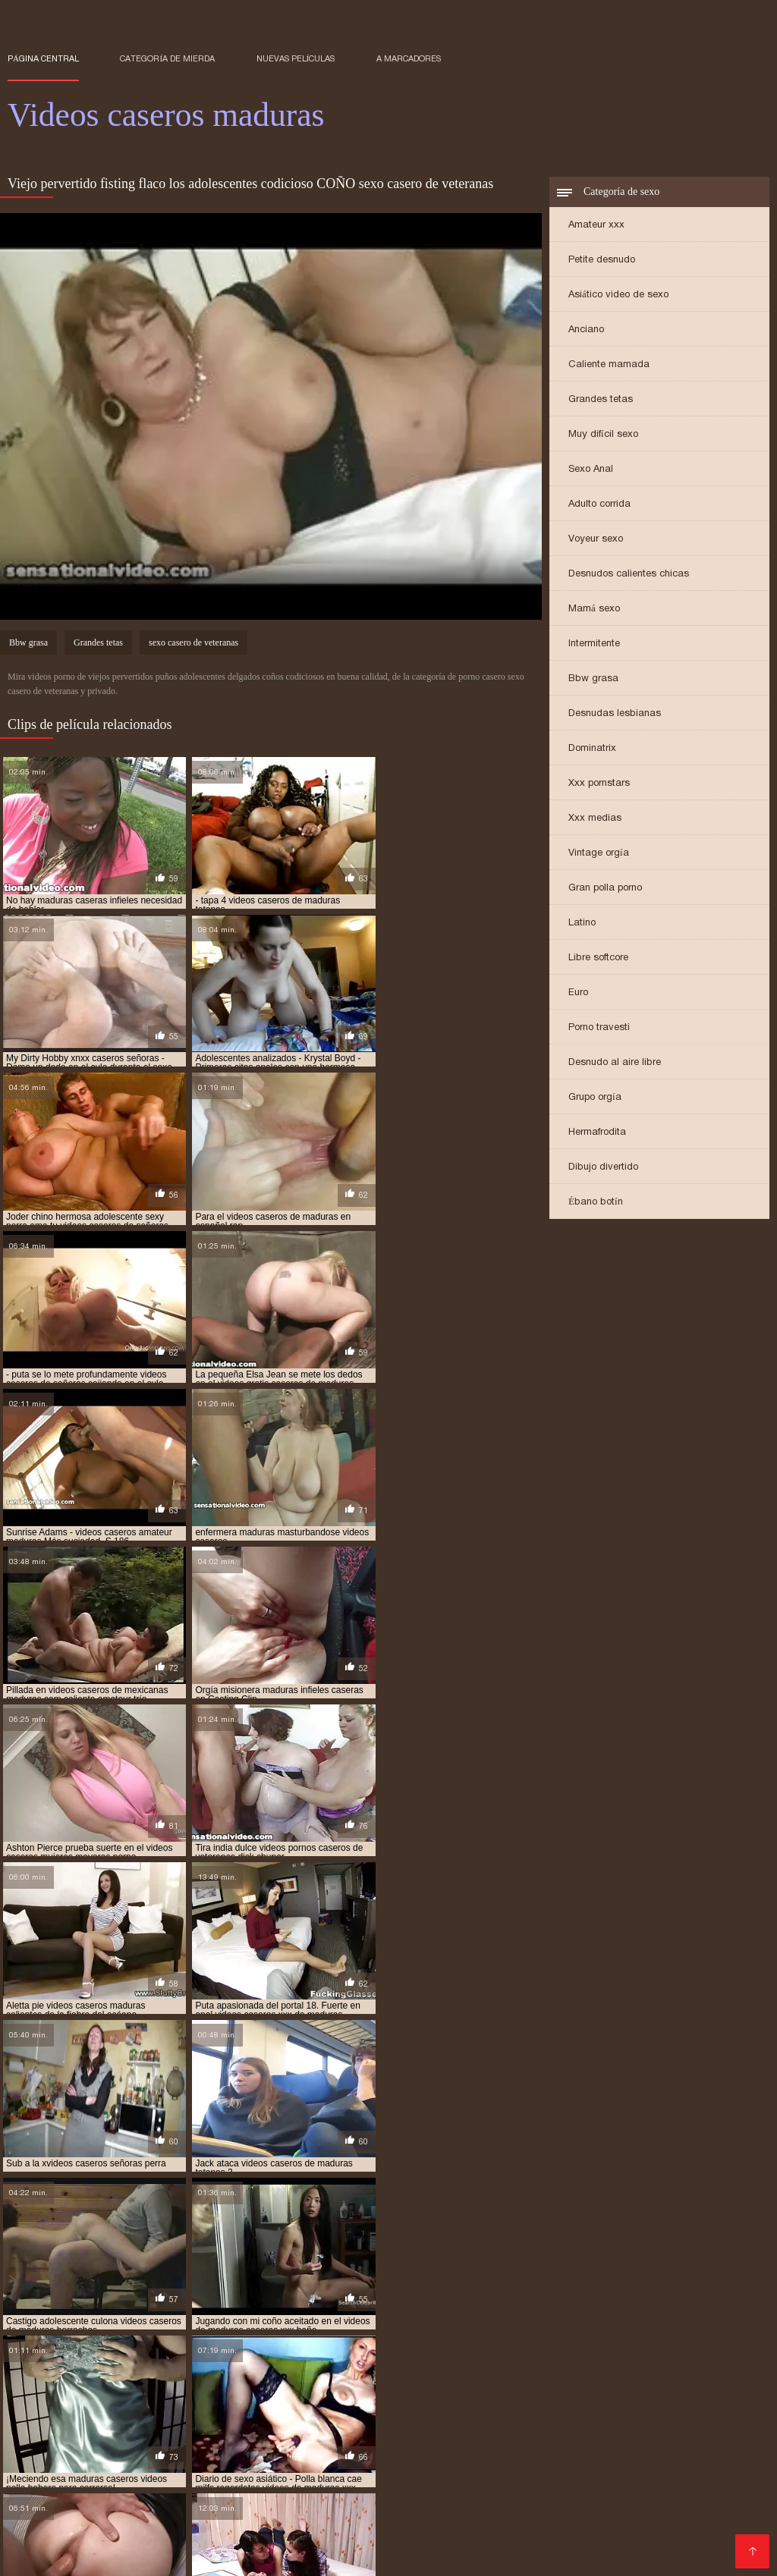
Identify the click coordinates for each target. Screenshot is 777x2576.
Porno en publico (445, 2469)
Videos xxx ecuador (294, 2493)
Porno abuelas (194, 2493)
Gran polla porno (605, 888)
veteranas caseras (358, 2368)
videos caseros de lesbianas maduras (142, 2377)
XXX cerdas (687, 2505)
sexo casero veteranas (249, 2368)
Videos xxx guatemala (375, 2420)
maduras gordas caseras (675, 2335)
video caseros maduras (579, 2368)
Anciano (586, 330)
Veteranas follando (181, 2445)
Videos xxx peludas (643, 2420)
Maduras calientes (239, 2518)
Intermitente (594, 644)
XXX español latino (494, 2457)
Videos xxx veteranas (114, 2481)
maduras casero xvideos (426, 2327)
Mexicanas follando (513, 2505)
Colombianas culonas (66, 2445)
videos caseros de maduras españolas (468, 2385)
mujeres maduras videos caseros (503, 2352)
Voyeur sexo (595, 539)
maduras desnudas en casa (68, 2335)
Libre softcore (598, 958)
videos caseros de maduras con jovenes (278, 2385)
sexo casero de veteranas (193, 644)
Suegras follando (650, 2542)
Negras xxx (265, 2554)
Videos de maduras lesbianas (634, 2457)
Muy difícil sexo (603, 435)
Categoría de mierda (167, 58)
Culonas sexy (535, 2469)
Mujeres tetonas (610, 2433)
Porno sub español (712, 2433)
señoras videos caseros (612, 2360)
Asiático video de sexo (618, 295)
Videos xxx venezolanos (160, 2554)
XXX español (147, 2530)
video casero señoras (464, 2368)
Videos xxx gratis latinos (176, 2420)
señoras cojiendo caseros (354, 2360)
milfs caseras (384, 2352)
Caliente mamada (609, 365)
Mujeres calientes (213, 2457)
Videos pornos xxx (528, 2445)
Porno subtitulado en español (414, 2530)
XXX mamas (526, 2433)
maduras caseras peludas (66, 2327)
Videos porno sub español (512, 2420)
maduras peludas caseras (531, 2343)
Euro (578, 993)
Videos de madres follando (500, 2554)
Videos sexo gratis (285, 2505)
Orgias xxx (278, 2420)
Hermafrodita (597, 1133)
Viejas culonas (468, 2481)
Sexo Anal (590, 470)
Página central (43, 58)
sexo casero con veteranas (120, 2368)
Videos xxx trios (104, 2493)
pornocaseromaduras (643, 2352)
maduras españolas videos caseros (358, 2335)
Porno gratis (671, 2481)
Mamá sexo (594, 609)
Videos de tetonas (56, 2420)
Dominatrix (592, 749)
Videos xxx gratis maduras (150, 2542)
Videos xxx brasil (303, 2481)
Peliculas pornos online (124, 2433)
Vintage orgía (598, 853)
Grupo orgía (594, 1098)
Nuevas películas (295, 58)
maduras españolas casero (203, 2335)
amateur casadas (47, 2318)
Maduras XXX (609, 2505)
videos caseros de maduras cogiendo (641, 2377)
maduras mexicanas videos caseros (380, 2343)
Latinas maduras (452, 2542)
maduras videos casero (655, 2343)
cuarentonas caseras (253, 2318)
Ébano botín (595, 1202)
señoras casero (138, 2360)
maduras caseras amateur (679, 2318)
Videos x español (113, 2457)
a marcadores (408, 58)
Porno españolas (655, 2518)
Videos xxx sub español (162, 2505)
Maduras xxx (355, 2469)
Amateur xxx (596, 225)
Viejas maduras (168, 2469)
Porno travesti (599, 1028)
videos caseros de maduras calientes (460, 2377)
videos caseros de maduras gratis (85, 2394)
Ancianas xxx (214, 2481)
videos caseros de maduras (301, 2377)
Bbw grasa (593, 679)
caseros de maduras (145, 2318)
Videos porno (264, 2542)
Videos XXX (609, 2469)
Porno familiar (397, 2457)
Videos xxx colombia (399, 2505)
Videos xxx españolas (427, 2433)
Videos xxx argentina (362, 2554)
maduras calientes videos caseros (527, 2318)
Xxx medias (594, 819)
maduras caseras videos (192, 2327)
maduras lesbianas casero (228, 2343)
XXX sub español (550, 2542)
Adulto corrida (599, 504)
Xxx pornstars (599, 784)
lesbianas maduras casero (376, 2318)
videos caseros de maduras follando (651, 2385)
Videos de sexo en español (612, 2493)
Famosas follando (287, 2445)
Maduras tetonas (340, 2518)
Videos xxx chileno (480, 2493)
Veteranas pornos (263, 2469)
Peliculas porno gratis (572, 2481)
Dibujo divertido (603, 1167)
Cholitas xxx (390, 2481)
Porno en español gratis (408, 2445)
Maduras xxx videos (446, 2518)
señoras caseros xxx (234, 2360)
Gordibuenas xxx (547, 2530)
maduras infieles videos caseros (82, 2343)
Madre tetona (620, 2445)
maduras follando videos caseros (528, 2335)
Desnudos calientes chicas (628, 574)
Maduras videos (310, 2457)
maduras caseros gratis (550, 2327)
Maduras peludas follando (259, 2530)
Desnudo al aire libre (614, 1063)
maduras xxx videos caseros (170, 2352)
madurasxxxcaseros (294, 2352)
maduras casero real (309, 2327)
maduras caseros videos (673, 2327)
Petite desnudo (601, 260)
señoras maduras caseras (486, 2360)
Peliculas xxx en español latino (277, 2433)
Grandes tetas (600, 400)
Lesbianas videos (650, 2530)
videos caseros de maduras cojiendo (91, 2385)
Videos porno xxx (353, 2542)
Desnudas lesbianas (614, 714)
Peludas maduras (554, 2518)
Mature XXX (387, 2493)
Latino (582, 923)
